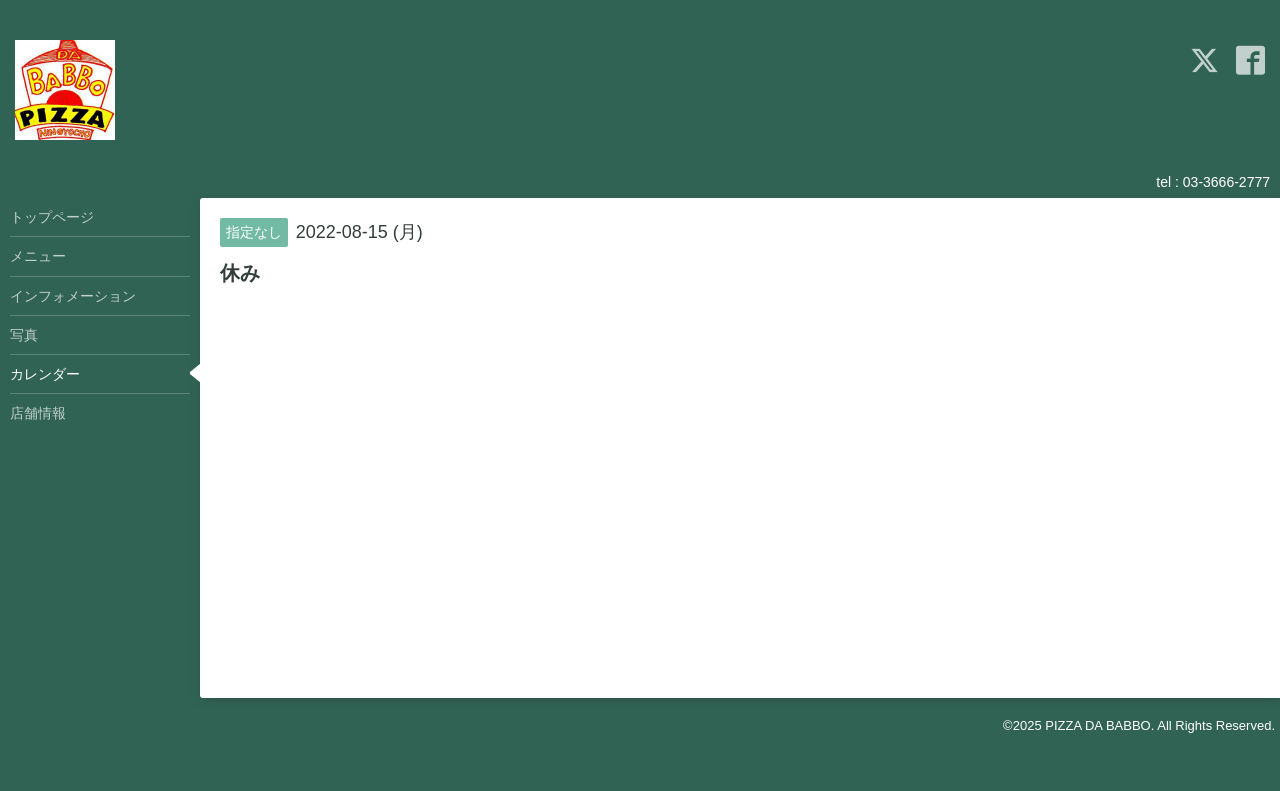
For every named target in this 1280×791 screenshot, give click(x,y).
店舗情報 (38, 413)
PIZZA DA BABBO (1097, 725)
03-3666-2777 (1226, 182)
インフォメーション (73, 296)
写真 (24, 335)
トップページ (52, 217)
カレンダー (45, 374)
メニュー (38, 256)
